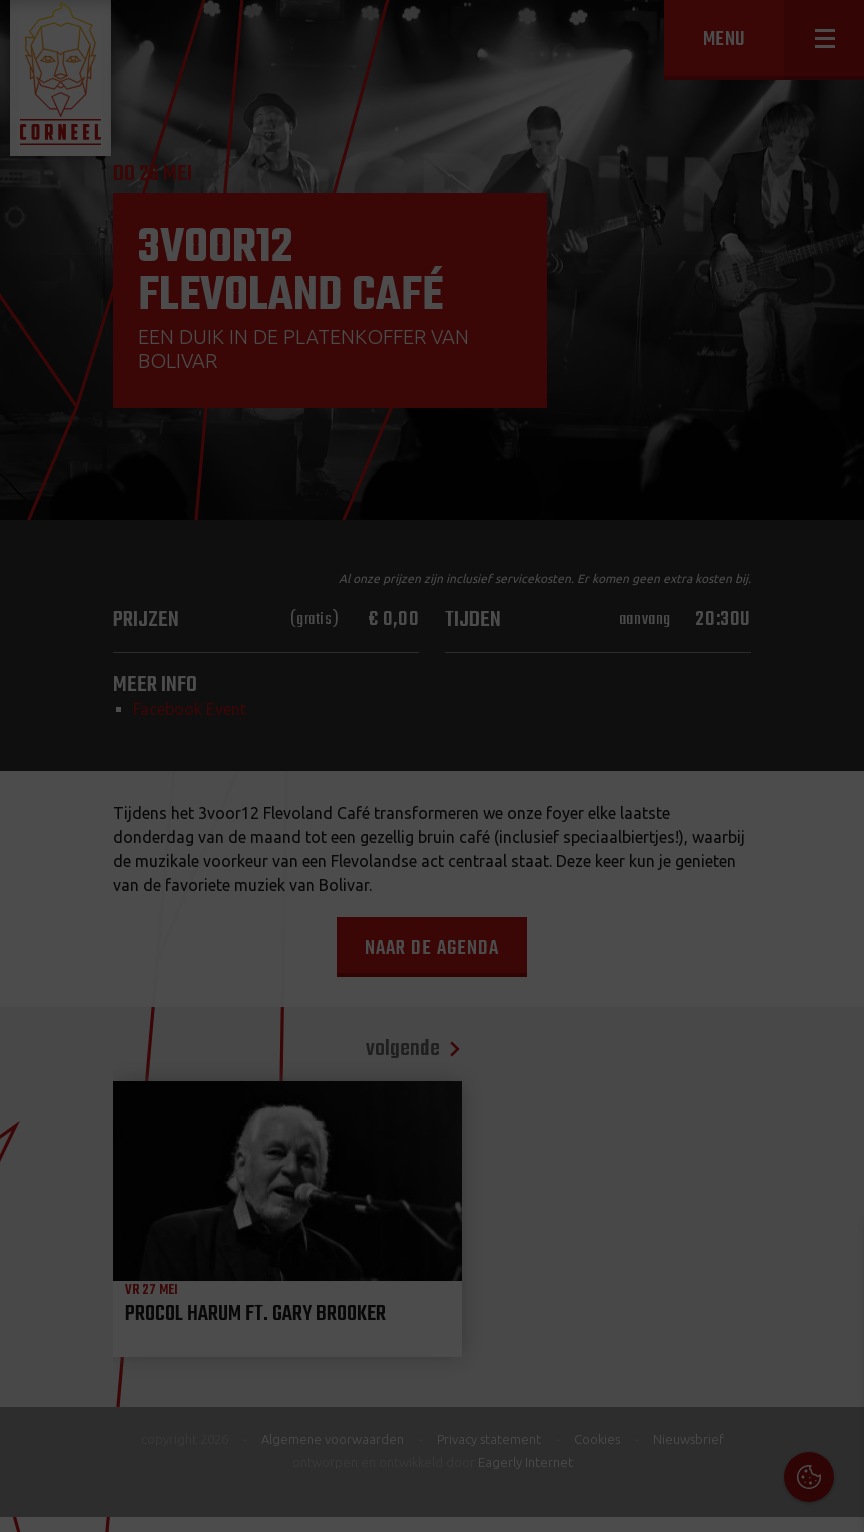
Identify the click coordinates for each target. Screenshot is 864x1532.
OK (833, 1501)
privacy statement (763, 1315)
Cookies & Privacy (621, 1261)
